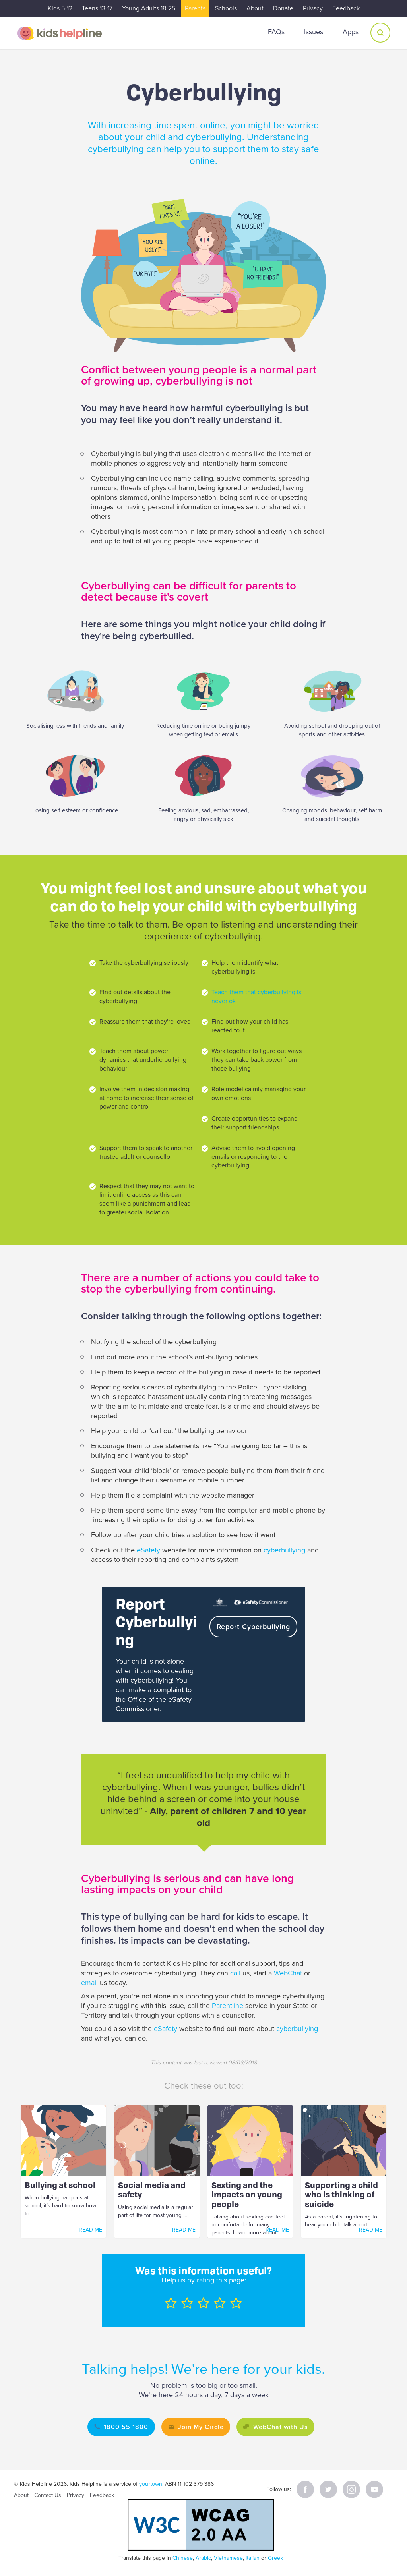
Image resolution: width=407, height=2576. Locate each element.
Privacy (313, 8)
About (255, 8)
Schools (226, 8)
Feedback (346, 8)
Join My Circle (199, 2426)
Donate (283, 8)
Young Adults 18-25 (148, 8)
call (236, 1973)
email (90, 1982)
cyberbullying (285, 1550)
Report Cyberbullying (255, 1626)
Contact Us (47, 2495)
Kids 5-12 (60, 8)
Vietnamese (228, 2558)
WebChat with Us (285, 2426)
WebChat (289, 1973)
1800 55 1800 (118, 2426)
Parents (195, 8)
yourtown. (151, 2484)
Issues (313, 31)
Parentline (227, 2005)
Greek (275, 2558)
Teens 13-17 (97, 8)
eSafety (148, 1550)
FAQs (276, 31)
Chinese (182, 2558)
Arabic (203, 2558)
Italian (253, 2558)
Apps (351, 31)
